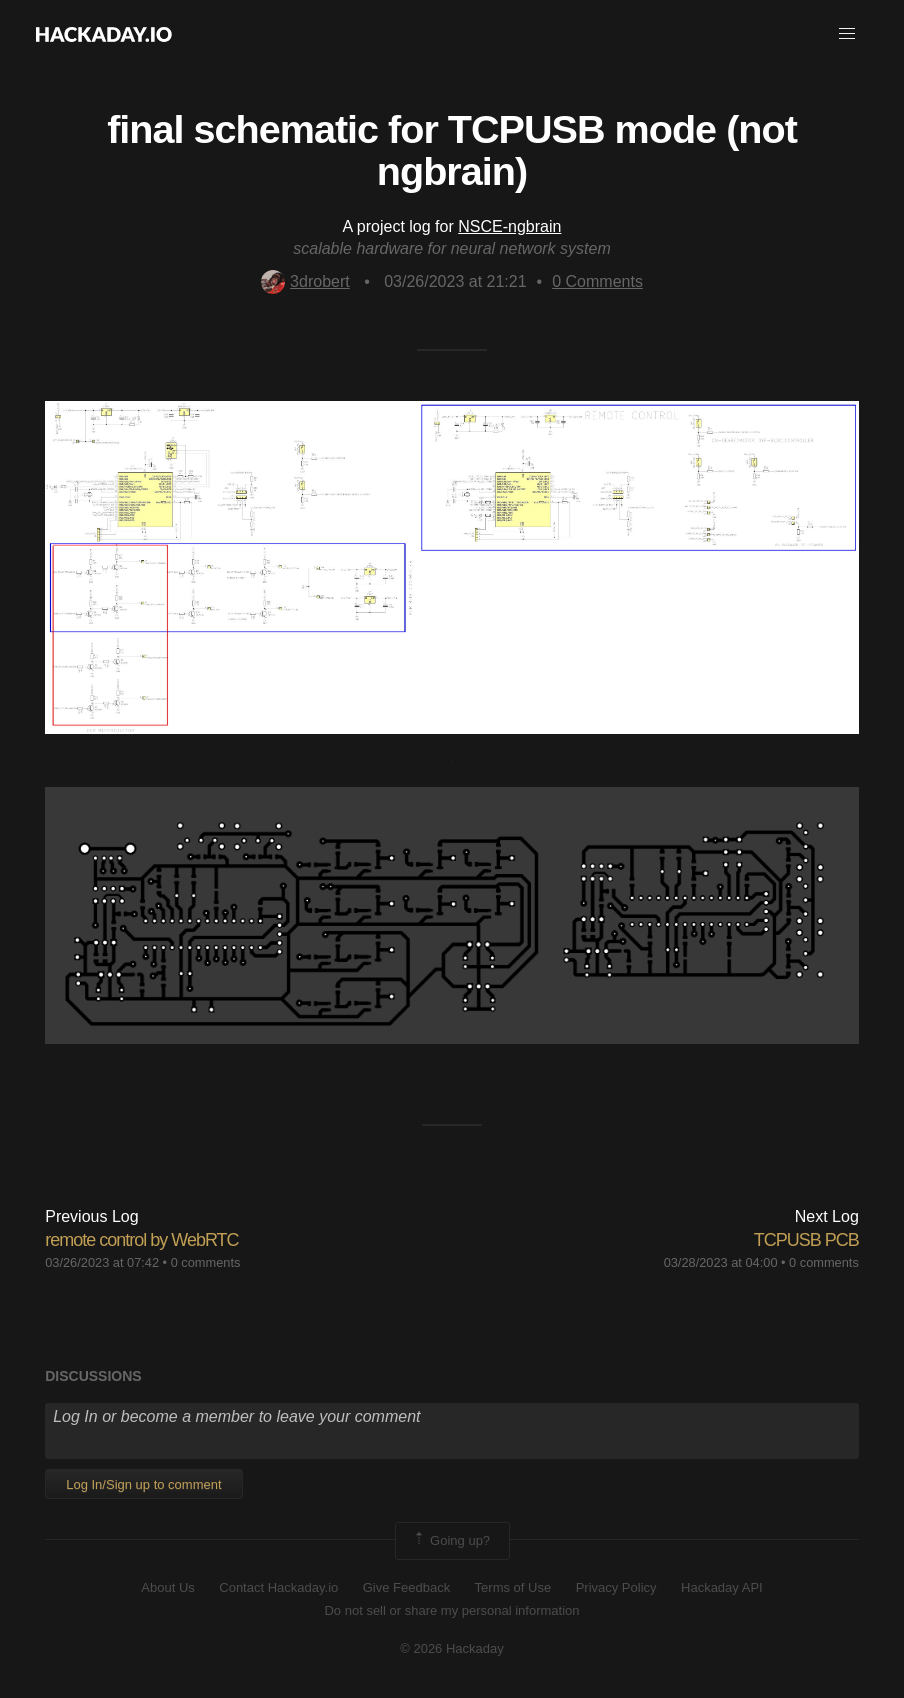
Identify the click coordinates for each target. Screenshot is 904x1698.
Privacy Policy (616, 1587)
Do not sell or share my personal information (451, 1610)
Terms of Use (513, 1587)
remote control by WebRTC (141, 1240)
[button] (847, 34)
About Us (167, 1587)
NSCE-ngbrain (509, 226)
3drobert (305, 281)
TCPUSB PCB (806, 1240)
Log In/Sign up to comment (143, 1484)
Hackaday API (722, 1587)
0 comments (206, 1262)
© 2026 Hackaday (452, 1648)
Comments (597, 281)
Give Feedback (406, 1587)
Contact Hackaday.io (278, 1587)
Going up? (451, 1541)
